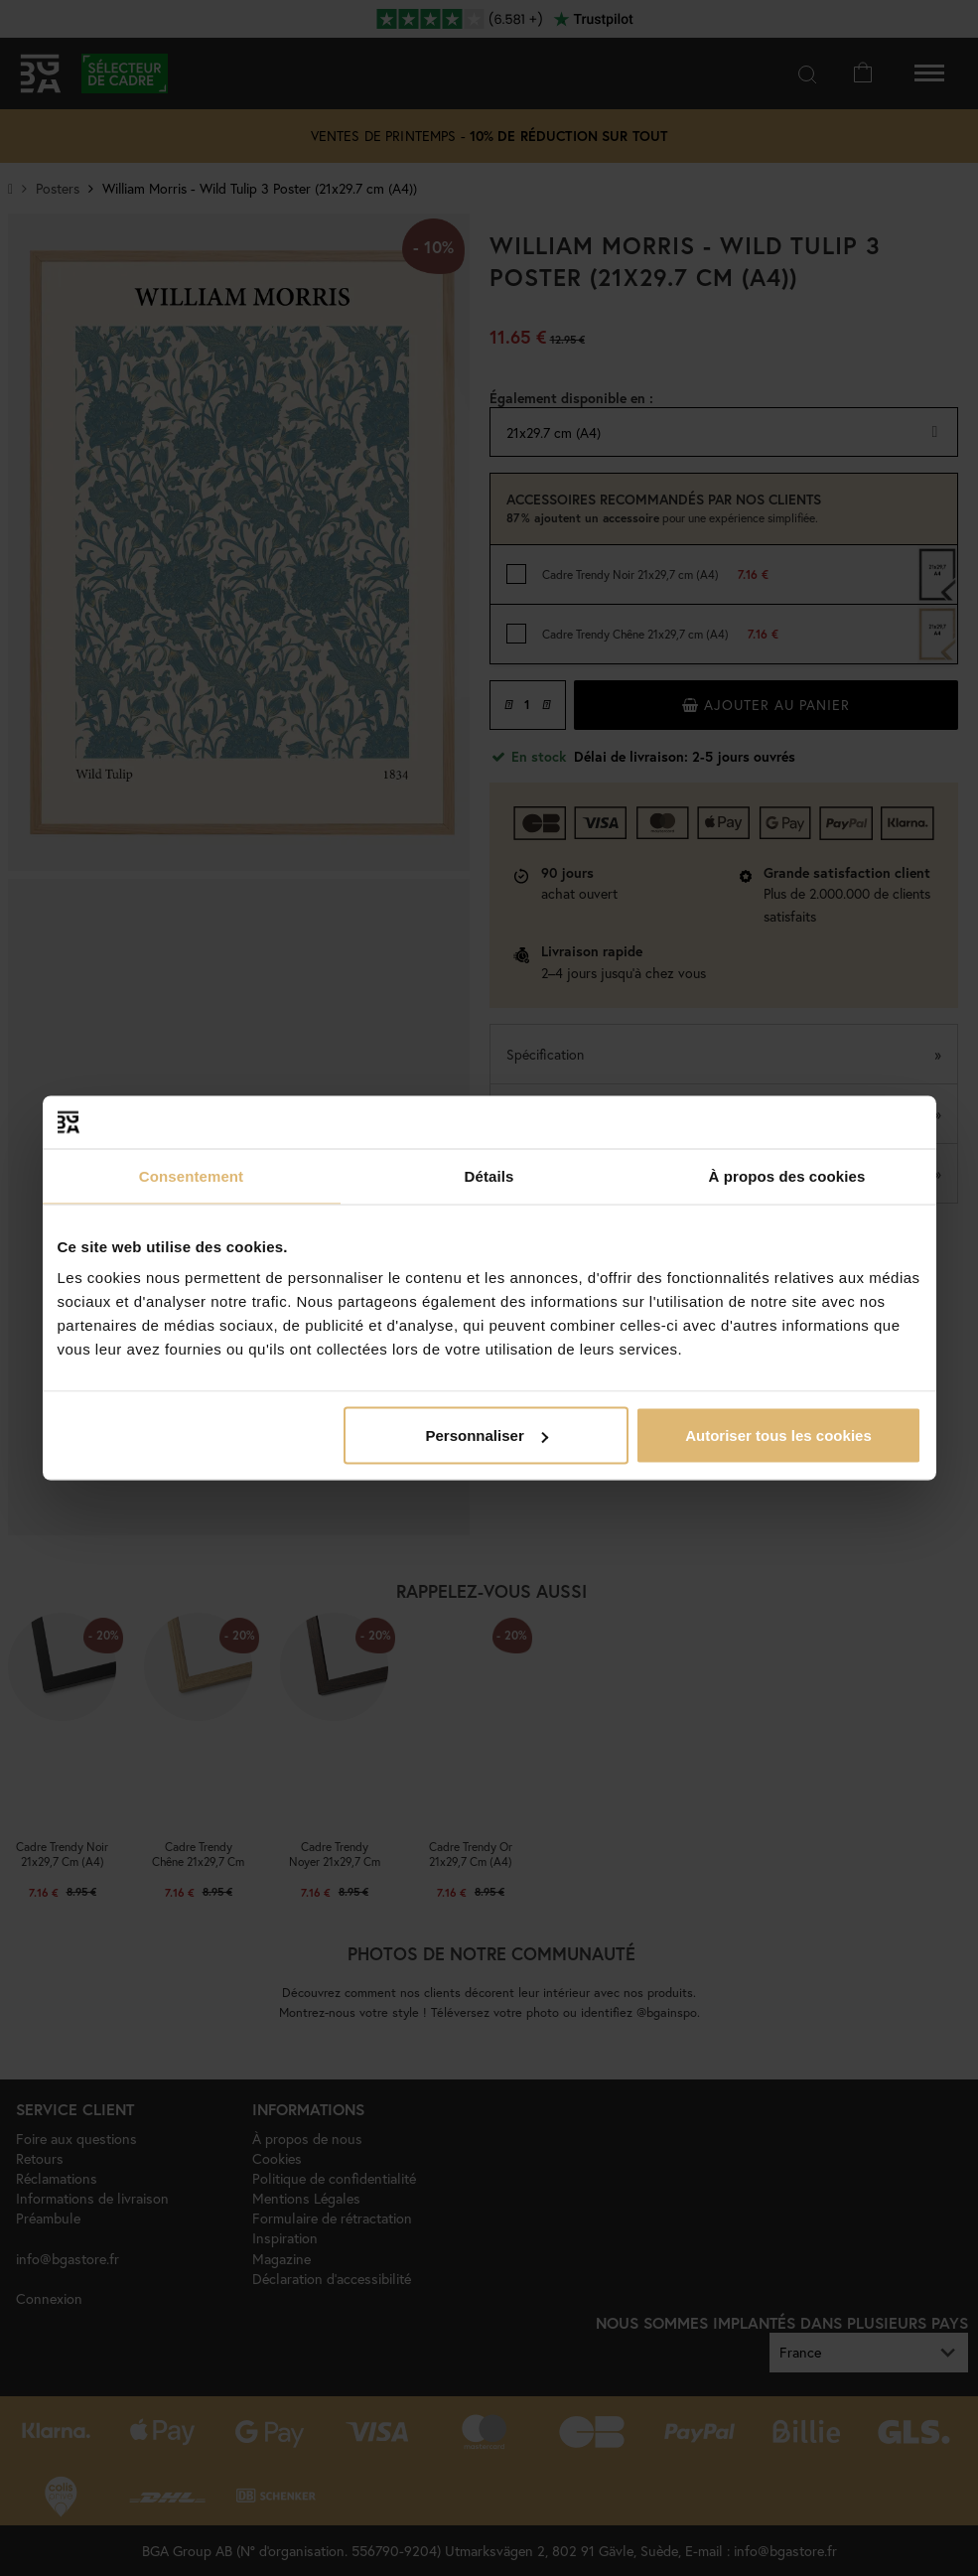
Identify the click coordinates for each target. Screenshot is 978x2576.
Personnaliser (487, 1435)
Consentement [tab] (191, 1175)
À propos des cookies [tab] (787, 1175)
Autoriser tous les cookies (778, 1435)
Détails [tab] (489, 1175)
